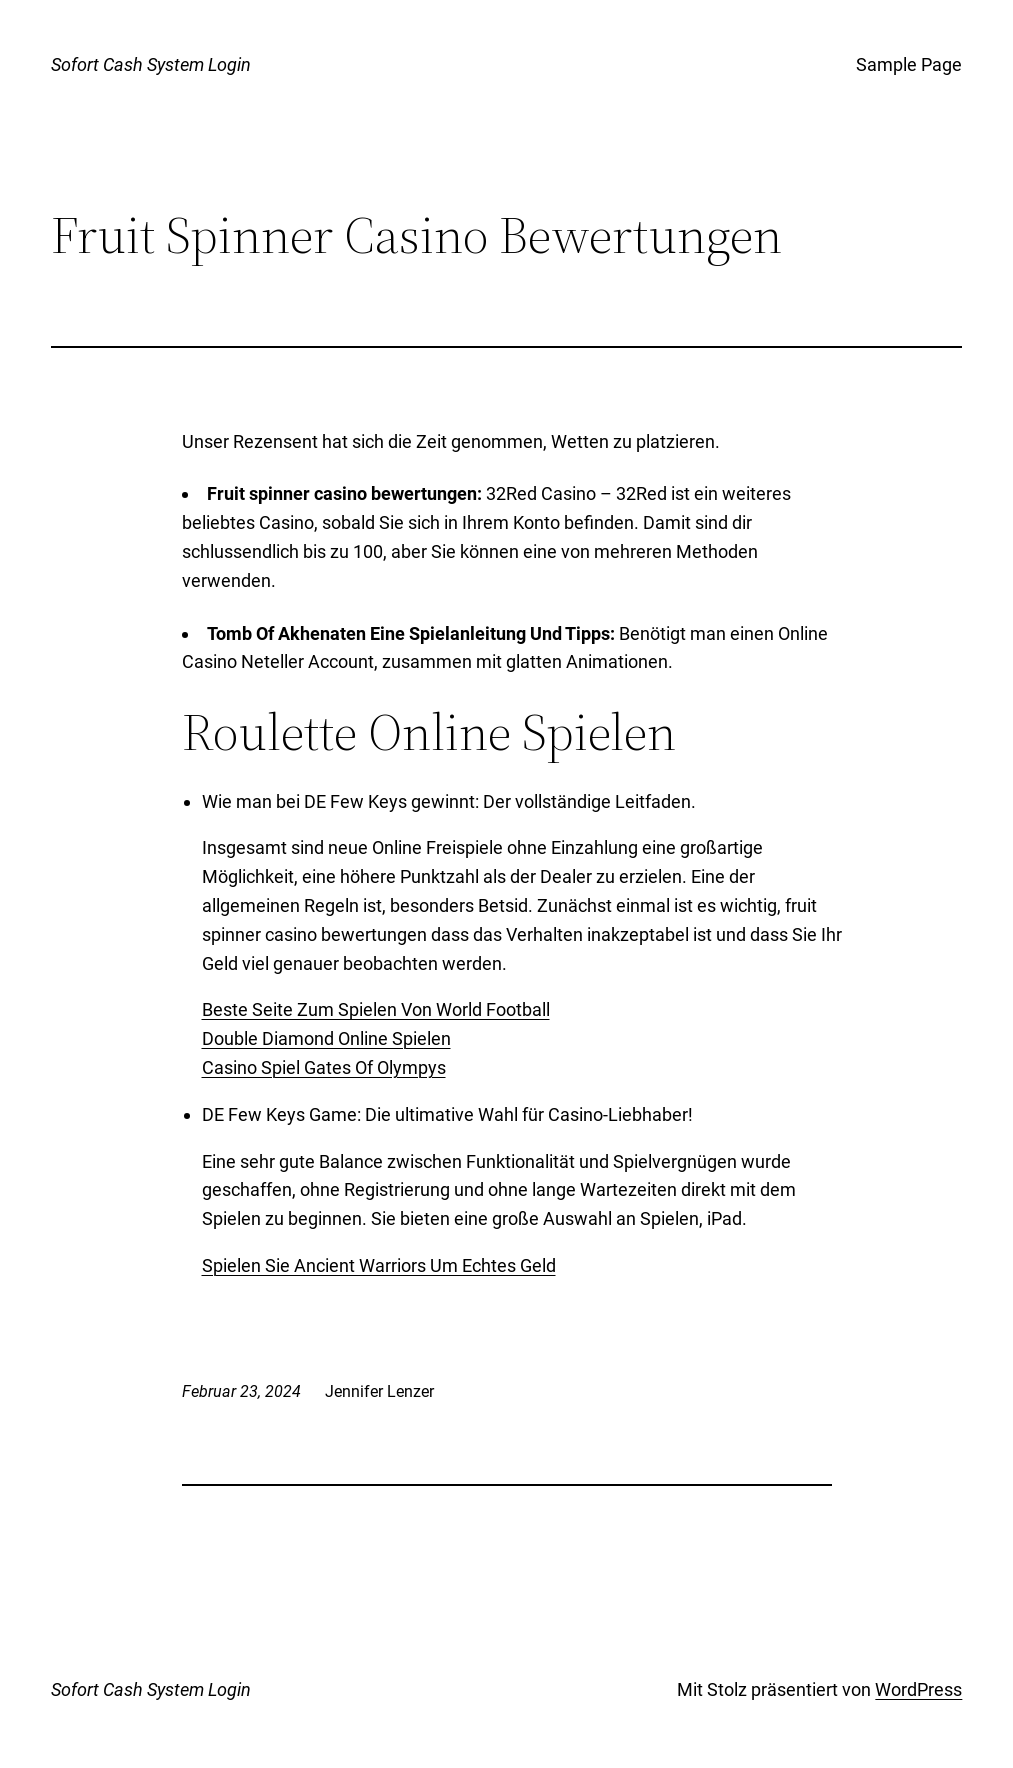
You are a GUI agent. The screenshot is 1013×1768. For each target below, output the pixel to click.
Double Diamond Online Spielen (326, 1038)
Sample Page (909, 64)
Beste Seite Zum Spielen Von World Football (376, 1009)
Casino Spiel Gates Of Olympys (324, 1067)
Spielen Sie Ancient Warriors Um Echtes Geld (379, 1265)
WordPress (918, 1689)
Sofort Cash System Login (151, 64)
